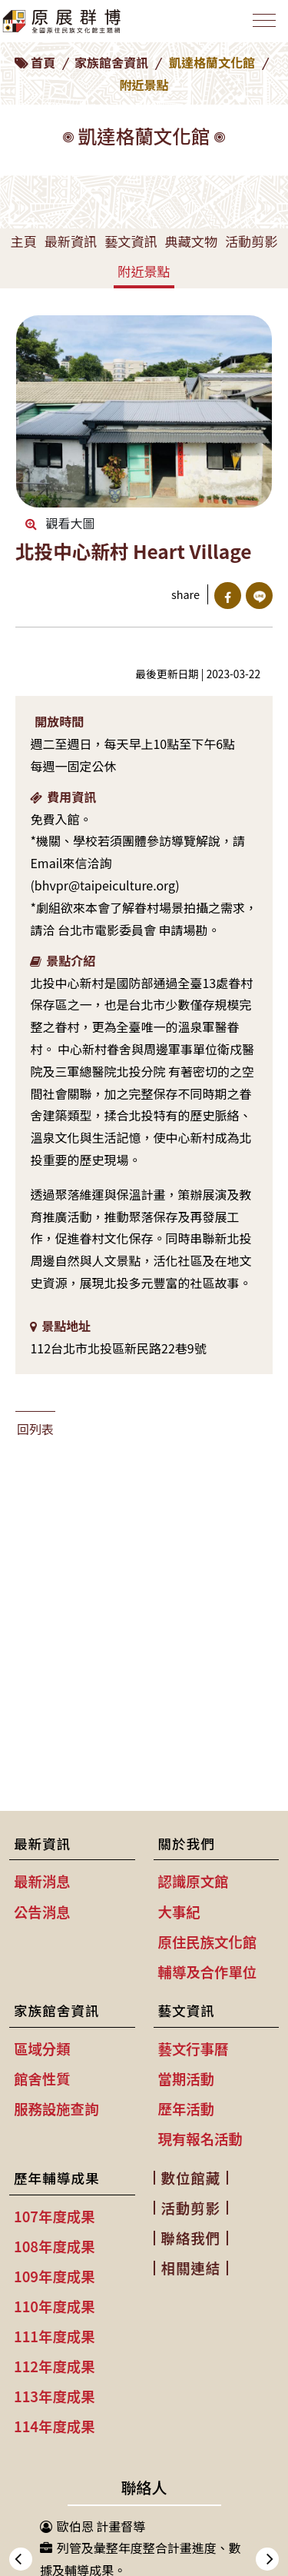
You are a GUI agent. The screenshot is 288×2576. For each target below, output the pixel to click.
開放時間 (59, 721)
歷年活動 (186, 2108)
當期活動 (186, 2078)
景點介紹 (62, 960)
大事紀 (179, 1912)
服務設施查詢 (56, 2108)
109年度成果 (54, 2276)
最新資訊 (71, 241)
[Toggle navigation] (264, 20)
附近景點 (144, 271)
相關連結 (191, 2268)
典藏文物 (191, 241)
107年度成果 (54, 2216)
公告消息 (42, 1912)
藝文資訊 (130, 241)
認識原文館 (193, 1881)
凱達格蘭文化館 (212, 62)
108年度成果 (54, 2246)
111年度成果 (54, 2336)
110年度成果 (54, 2306)
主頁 (23, 241)
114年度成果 (54, 2426)
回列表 (35, 1428)
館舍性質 (42, 2078)
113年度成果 (54, 2396)
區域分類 (42, 2048)
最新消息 (42, 1881)
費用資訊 (63, 796)
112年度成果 (54, 2366)
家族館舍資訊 (111, 62)
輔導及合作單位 (207, 1972)
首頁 (43, 62)
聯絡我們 (191, 2238)
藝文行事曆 (193, 2048)
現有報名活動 (200, 2138)
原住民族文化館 (207, 1942)
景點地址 (60, 1325)
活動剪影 (251, 241)
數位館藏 (191, 2178)
